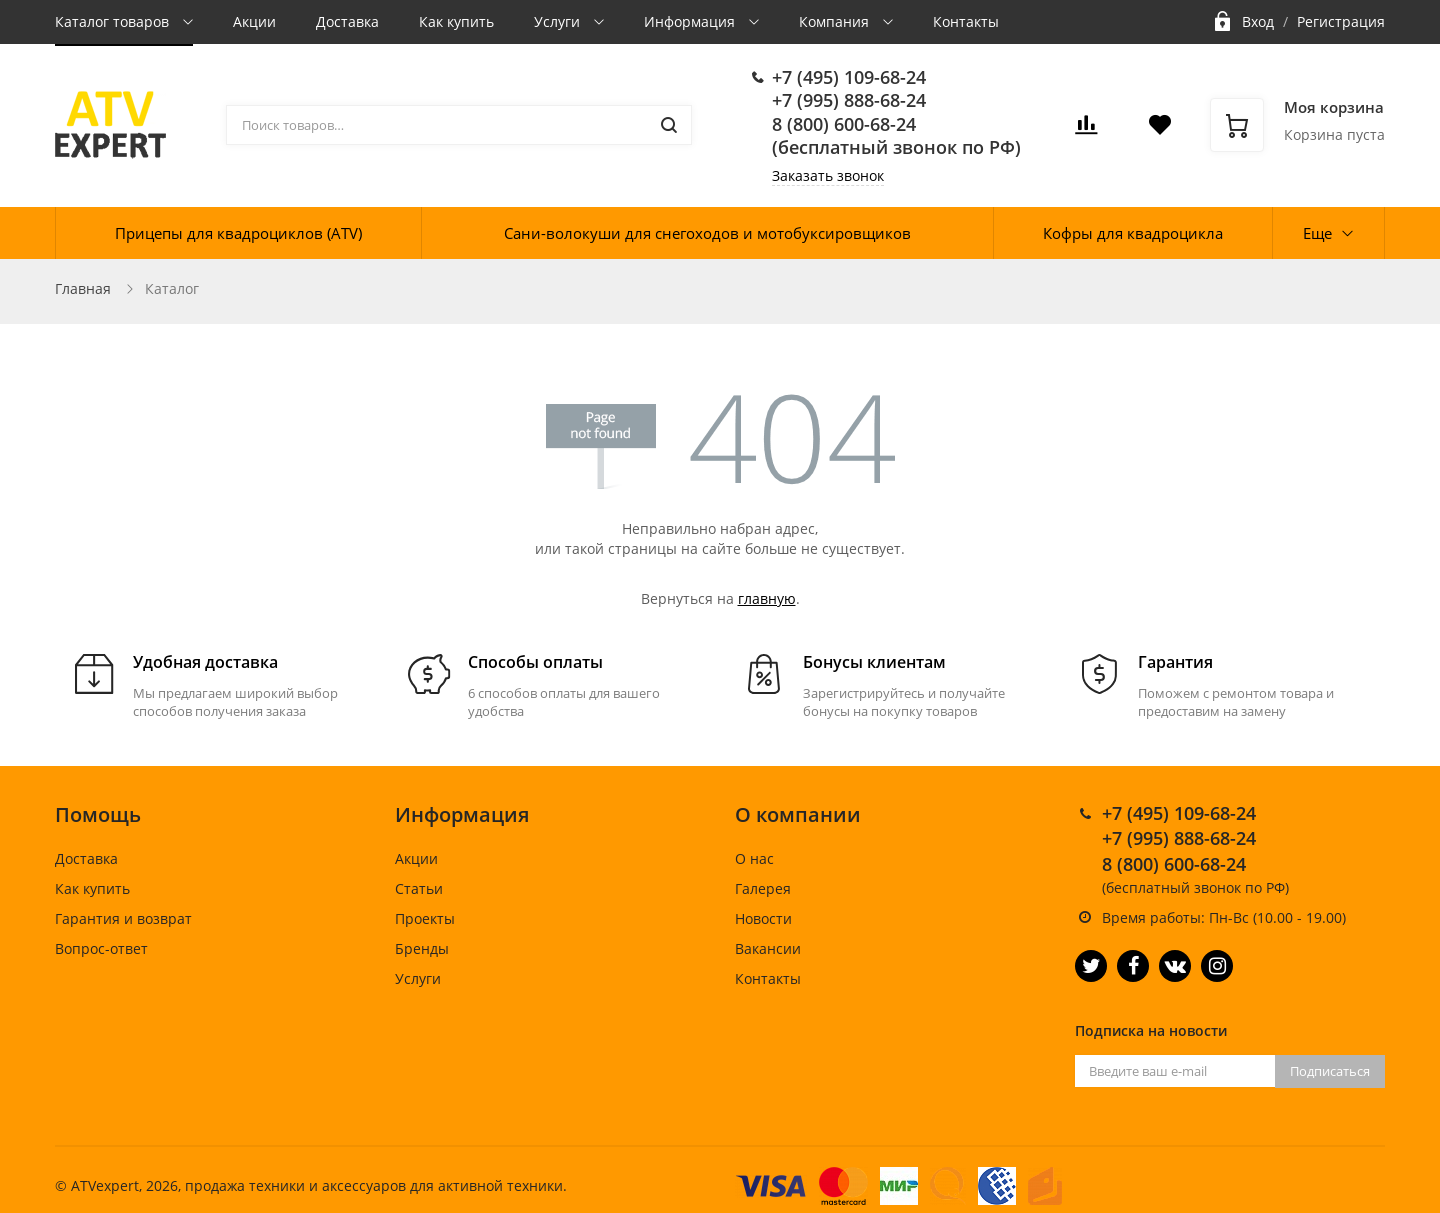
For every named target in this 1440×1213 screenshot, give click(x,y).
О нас (754, 858)
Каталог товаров (114, 21)
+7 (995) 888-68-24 (849, 100)
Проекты (425, 918)
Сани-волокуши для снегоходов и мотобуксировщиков (707, 233)
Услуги (559, 21)
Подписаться (1330, 1071)
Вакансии (768, 948)
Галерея (763, 888)
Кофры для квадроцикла (1133, 233)
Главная (83, 288)
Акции (254, 21)
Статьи (419, 888)
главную (767, 598)
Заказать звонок (828, 175)
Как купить (456, 21)
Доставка (347, 21)
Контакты (966, 21)
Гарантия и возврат (123, 918)
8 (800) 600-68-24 (844, 124)
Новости (763, 918)
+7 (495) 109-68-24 (849, 77)
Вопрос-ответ (101, 948)
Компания (836, 21)
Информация (691, 21)
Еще (1317, 233)
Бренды (422, 948)
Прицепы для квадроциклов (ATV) (238, 233)
